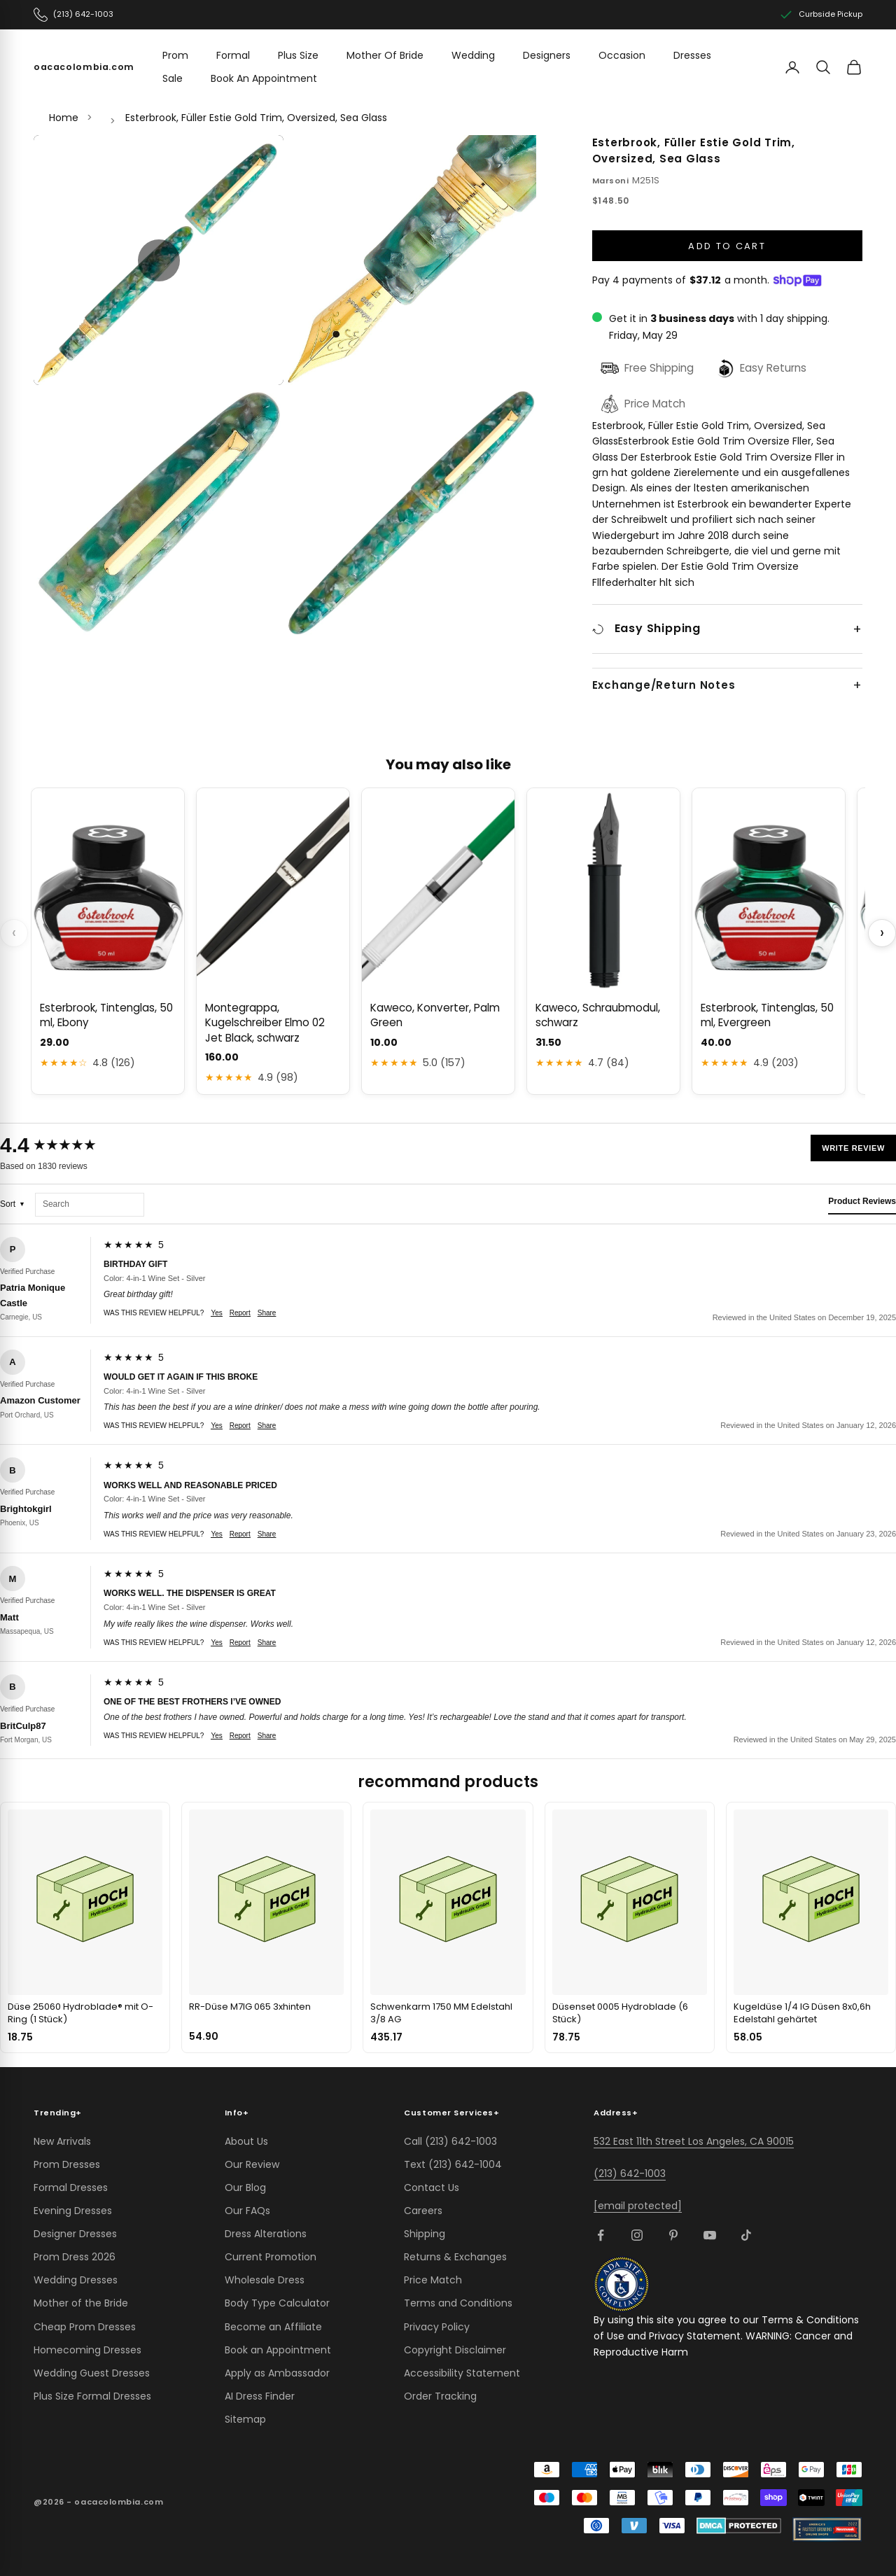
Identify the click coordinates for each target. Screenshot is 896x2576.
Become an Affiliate (273, 2327)
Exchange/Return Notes (664, 685)
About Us (246, 2141)
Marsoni (610, 180)
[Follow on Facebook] (601, 2235)
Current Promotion (270, 2257)
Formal (233, 55)
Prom (175, 55)
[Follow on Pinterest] (673, 2235)
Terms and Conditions (458, 2303)
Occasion (621, 55)
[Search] (823, 67)
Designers (546, 55)
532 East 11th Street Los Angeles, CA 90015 (694, 2141)
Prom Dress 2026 (74, 2257)
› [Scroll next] (882, 933)
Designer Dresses (75, 2234)
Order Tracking (440, 2396)
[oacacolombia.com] (84, 67)
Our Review (252, 2164)
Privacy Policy (437, 2327)
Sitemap (245, 2419)
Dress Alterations (266, 2234)
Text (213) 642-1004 (453, 2164)
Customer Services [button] (451, 2112)
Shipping (424, 2234)
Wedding (473, 55)
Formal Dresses (71, 2187)
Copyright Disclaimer (455, 2350)
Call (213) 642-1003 (450, 2141)
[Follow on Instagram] (637, 2235)
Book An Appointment (264, 78)
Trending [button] (58, 2112)
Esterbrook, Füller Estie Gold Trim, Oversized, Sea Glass (256, 118)
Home (63, 118)
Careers (423, 2211)
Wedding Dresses (76, 2280)
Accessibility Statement (462, 2373)
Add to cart (727, 246)
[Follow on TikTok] (746, 2235)
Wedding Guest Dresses (92, 2373)
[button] (159, 260)
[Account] (792, 67)
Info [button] (237, 2112)
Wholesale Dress (264, 2280)
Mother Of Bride (385, 55)
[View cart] (854, 67)
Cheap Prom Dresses (85, 2327)
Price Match (433, 2280)
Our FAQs (247, 2211)
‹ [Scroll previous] (14, 933)
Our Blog (245, 2187)
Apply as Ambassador (277, 2373)
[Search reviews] (89, 1205)
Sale (172, 78)
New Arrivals (62, 2141)
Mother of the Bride (81, 2303)
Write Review (853, 1148)
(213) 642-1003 (630, 2173)
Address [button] (616, 2112)
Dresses (692, 55)
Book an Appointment (278, 2350)
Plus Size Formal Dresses (92, 2396)
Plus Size (298, 55)
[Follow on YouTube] (710, 2235)
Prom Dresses (67, 2164)
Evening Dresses (73, 2211)
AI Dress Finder (260, 2396)
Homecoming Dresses (87, 2350)
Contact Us (431, 2187)
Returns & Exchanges (455, 2257)
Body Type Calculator (277, 2303)
